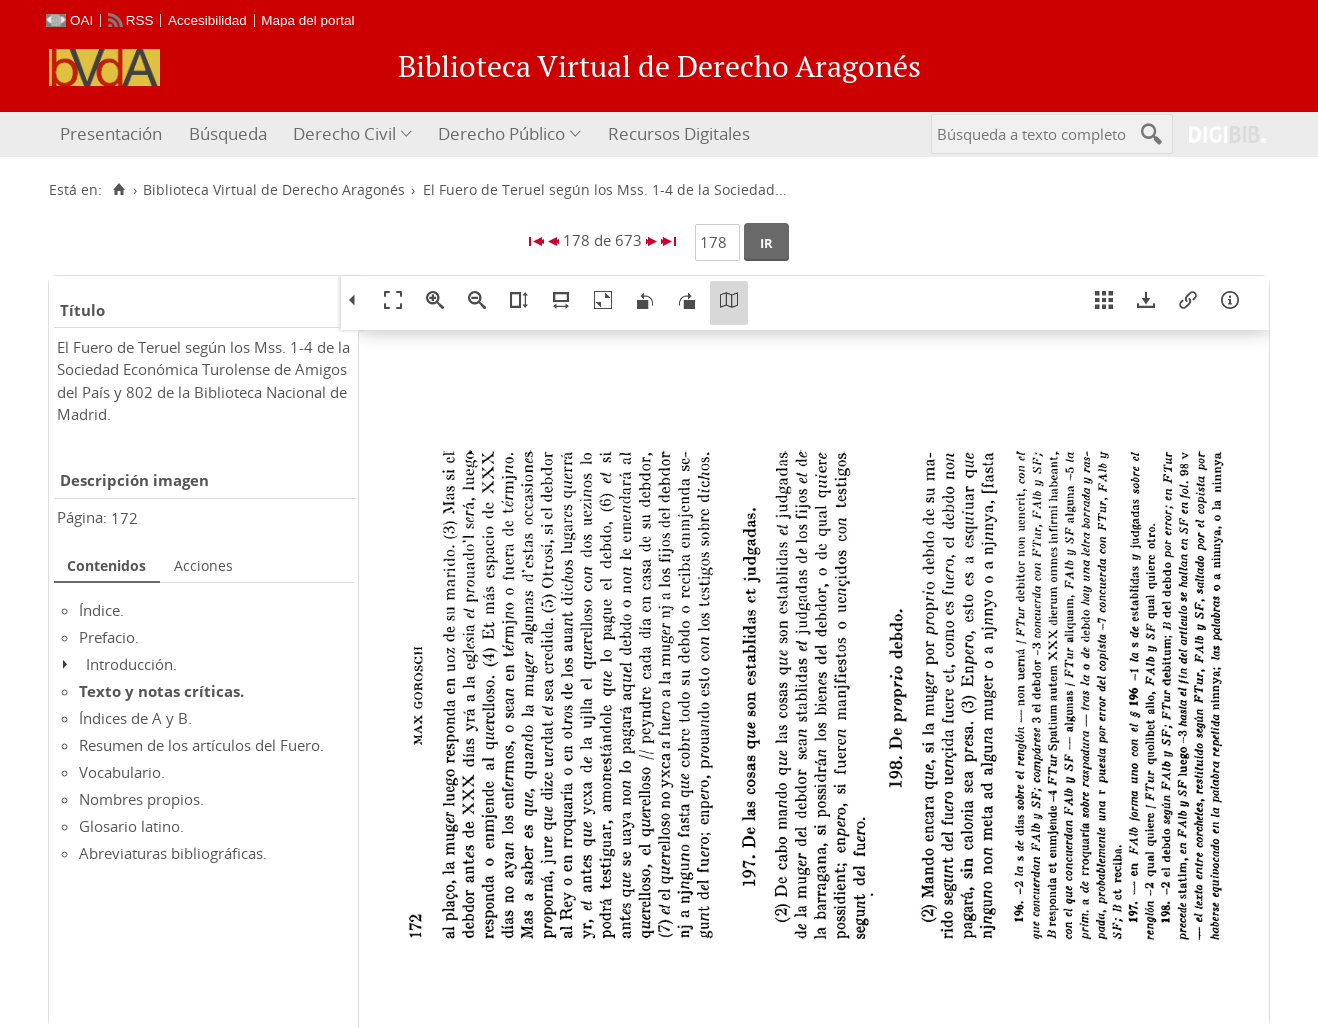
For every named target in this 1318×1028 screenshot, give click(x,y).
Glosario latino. (131, 826)
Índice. (101, 610)
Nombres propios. (141, 799)
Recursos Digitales (679, 133)
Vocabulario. (122, 772)
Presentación (111, 133)
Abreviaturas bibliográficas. (173, 853)
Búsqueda (228, 133)
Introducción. (131, 664)
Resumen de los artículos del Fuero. (201, 745)
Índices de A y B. (135, 718)
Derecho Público (501, 133)
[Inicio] (118, 190)
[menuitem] (113, 134)
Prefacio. (109, 637)
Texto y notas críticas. (161, 691)
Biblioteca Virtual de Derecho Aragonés (274, 190)
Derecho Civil (344, 133)
